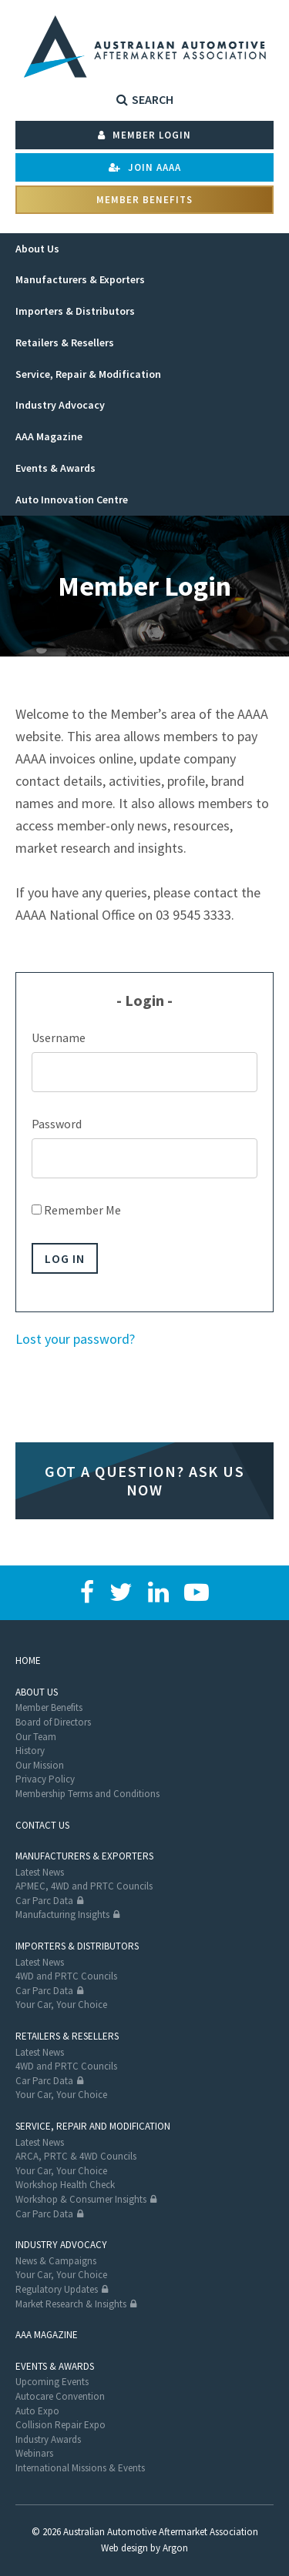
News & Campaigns (55, 2260)
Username (59, 1037)
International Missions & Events (80, 2467)
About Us (36, 1692)
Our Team (35, 1736)
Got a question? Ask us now (144, 1480)
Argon (175, 2547)
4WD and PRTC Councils (66, 1976)
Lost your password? (75, 1339)
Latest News (39, 1872)
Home (28, 1660)
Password (57, 1123)
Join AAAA (145, 167)
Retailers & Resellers (67, 2036)
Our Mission (39, 1765)
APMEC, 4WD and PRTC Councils (84, 1886)
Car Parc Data (44, 1900)
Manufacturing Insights (62, 1914)
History (30, 1750)
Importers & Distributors (77, 1946)
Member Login (144, 135)
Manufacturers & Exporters (84, 1856)
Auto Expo (37, 2410)
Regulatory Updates (56, 2289)
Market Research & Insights (70, 2303)
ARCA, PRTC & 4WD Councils (75, 2156)
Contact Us (42, 1825)
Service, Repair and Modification (92, 2126)
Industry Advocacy (61, 2244)
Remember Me (76, 1210)
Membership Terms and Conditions (87, 1793)
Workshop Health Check (65, 2184)
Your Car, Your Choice (61, 2004)
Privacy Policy (45, 1779)
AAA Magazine (46, 2334)
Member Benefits (144, 199)
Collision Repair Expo (60, 2424)
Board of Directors (53, 1722)
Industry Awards (48, 2439)
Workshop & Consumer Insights (80, 2199)
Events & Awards (54, 2366)
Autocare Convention (60, 2396)
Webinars (34, 2453)
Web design (124, 2547)
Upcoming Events (52, 2381)
